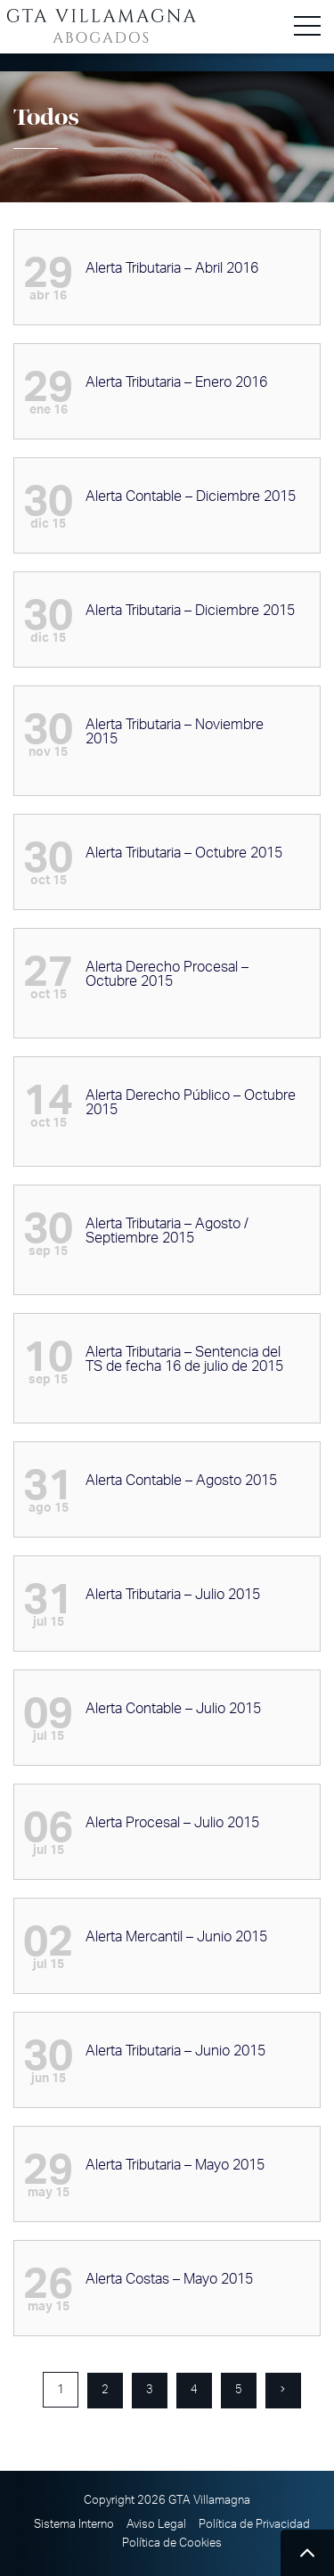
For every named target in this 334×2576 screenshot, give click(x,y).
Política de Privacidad (254, 2524)
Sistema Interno (74, 2524)
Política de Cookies (172, 2543)
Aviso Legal (156, 2524)
